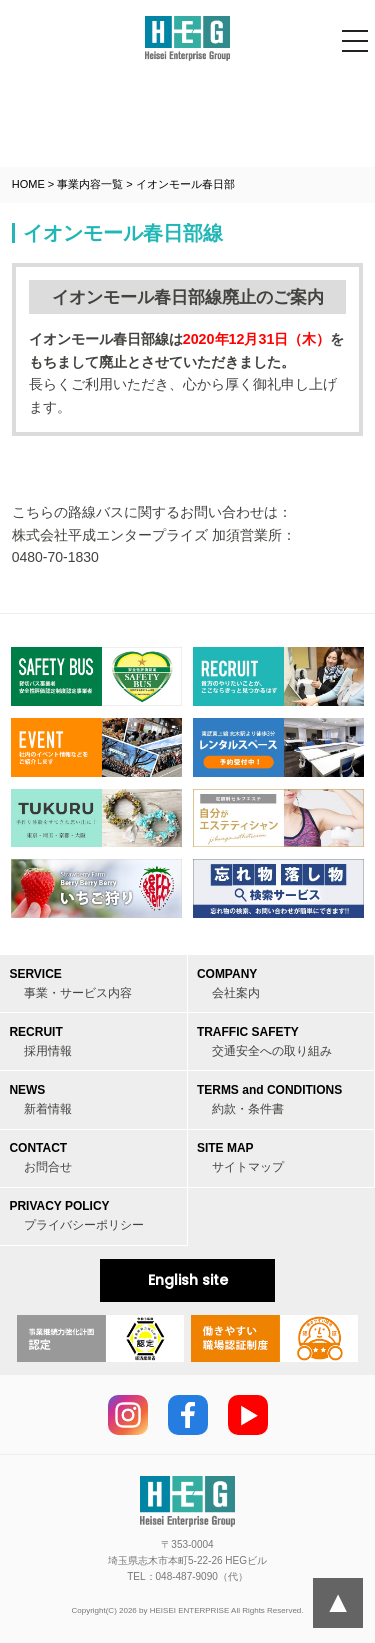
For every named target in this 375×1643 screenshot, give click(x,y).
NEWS (40, 1099)
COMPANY (228, 983)
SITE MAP (240, 1157)
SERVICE (70, 983)
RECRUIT (40, 1041)
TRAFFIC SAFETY (264, 1041)
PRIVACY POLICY (76, 1215)
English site (188, 1280)
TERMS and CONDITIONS (269, 1099)
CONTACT (40, 1157)
